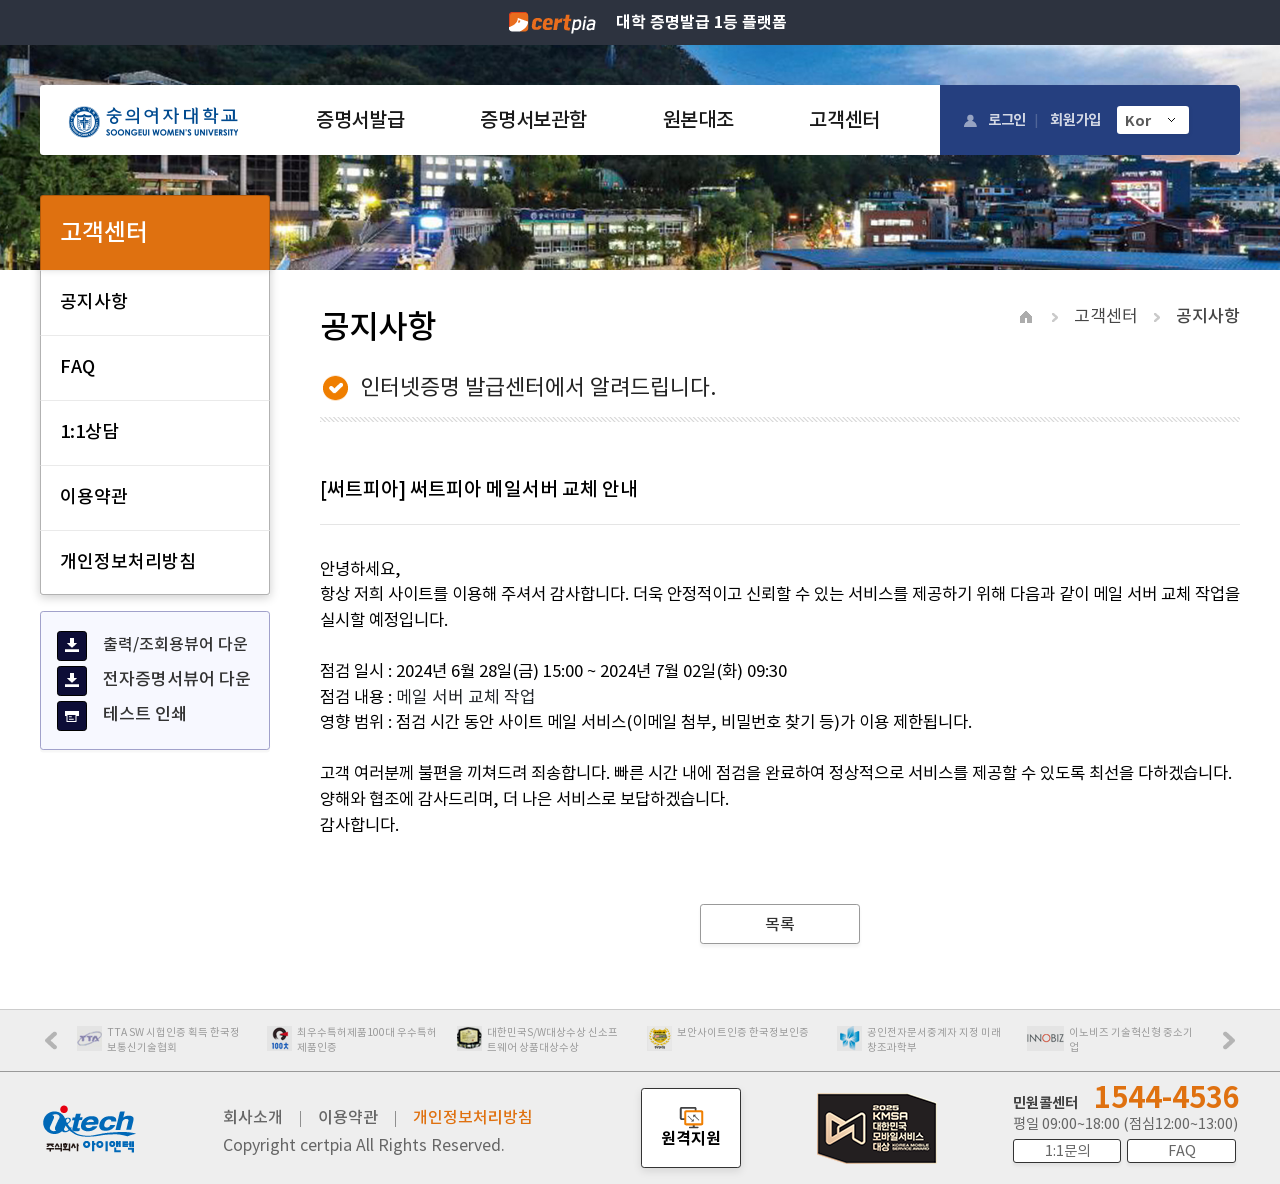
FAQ (77, 366)
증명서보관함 (533, 120)
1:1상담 (89, 431)
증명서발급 (360, 120)
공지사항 (94, 301)
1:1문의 (1067, 1151)
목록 (780, 924)
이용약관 (94, 496)
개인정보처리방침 (128, 561)
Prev (61, 1047)
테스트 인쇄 (122, 716)
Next (1234, 1047)
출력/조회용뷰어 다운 (152, 646)
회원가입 (1075, 119)
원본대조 (698, 120)
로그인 (1007, 119)
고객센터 (844, 120)
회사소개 (253, 1117)
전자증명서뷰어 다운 (154, 681)
